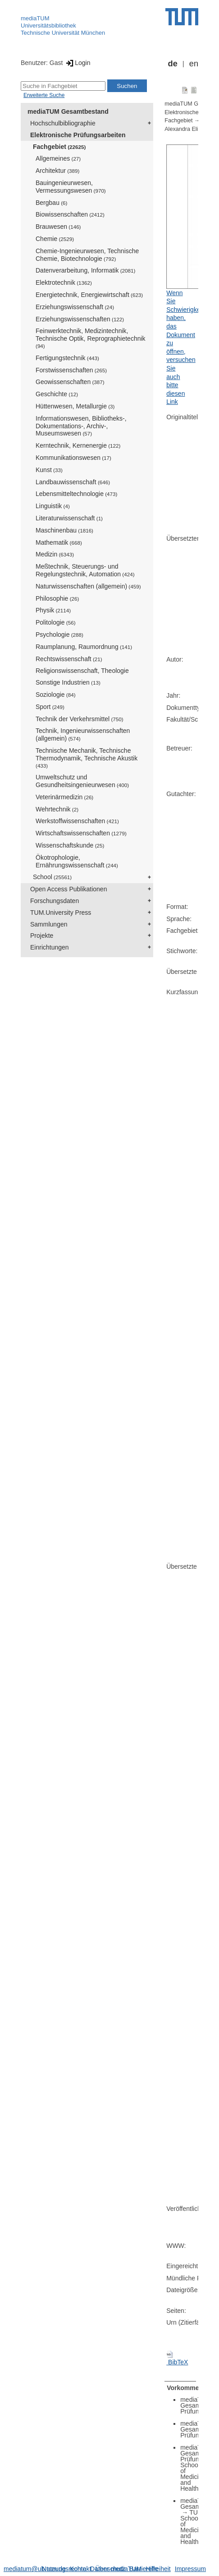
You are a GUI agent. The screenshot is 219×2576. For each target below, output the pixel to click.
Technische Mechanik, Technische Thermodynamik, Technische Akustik (86, 758)
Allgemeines (58, 158)
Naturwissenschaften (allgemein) (88, 586)
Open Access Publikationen (68, 889)
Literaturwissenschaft (69, 518)
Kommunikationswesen (73, 457)
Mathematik (59, 542)
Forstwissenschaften (71, 370)
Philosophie (57, 598)
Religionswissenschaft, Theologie (82, 670)
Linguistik (53, 506)
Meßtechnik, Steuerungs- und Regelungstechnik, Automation (85, 570)
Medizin (55, 554)
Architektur (57, 170)
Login (77, 62)
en (193, 63)
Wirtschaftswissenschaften (81, 833)
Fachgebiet (59, 146)
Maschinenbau (64, 530)
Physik (53, 610)
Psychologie (59, 634)
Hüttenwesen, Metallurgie (75, 406)
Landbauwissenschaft (73, 482)
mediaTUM (35, 18)
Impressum (190, 2568)
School (52, 876)
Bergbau (51, 202)
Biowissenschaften (70, 214)
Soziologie (56, 694)
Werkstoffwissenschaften (77, 821)
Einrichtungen (49, 947)
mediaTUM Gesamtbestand (68, 111)
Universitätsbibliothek (48, 25)
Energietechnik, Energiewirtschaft (89, 294)
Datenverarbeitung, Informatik (85, 270)
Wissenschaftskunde (70, 845)
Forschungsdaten (54, 900)
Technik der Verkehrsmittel (79, 719)
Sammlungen (49, 924)
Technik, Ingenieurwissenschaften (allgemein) (83, 734)
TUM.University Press (60, 912)
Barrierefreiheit (150, 2568)
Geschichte (57, 394)
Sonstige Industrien (68, 682)
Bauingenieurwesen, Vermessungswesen (71, 186)
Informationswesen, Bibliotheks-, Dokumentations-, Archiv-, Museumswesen (81, 426)
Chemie (55, 238)
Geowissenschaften (70, 381)
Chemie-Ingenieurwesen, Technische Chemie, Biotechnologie (87, 254)
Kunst (49, 469)
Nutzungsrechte (64, 2568)
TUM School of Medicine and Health (192, 2527)
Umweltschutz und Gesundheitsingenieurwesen (82, 781)
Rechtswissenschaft (69, 659)
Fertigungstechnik (67, 357)
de (173, 63)
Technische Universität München (63, 32)
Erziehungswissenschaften (80, 319)
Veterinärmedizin (64, 797)
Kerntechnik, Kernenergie (78, 445)
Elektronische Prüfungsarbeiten (78, 135)
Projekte (41, 935)
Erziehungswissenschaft (75, 306)
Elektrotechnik (64, 282)
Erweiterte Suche (43, 95)
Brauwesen (58, 226)
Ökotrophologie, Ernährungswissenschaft (77, 861)
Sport (50, 706)
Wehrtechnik (57, 809)
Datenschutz (107, 2568)
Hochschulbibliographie (63, 123)
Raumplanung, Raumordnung (84, 646)
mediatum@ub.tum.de (35, 2568)
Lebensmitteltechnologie (76, 493)
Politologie (56, 622)
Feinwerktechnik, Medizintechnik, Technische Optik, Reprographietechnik (91, 338)
